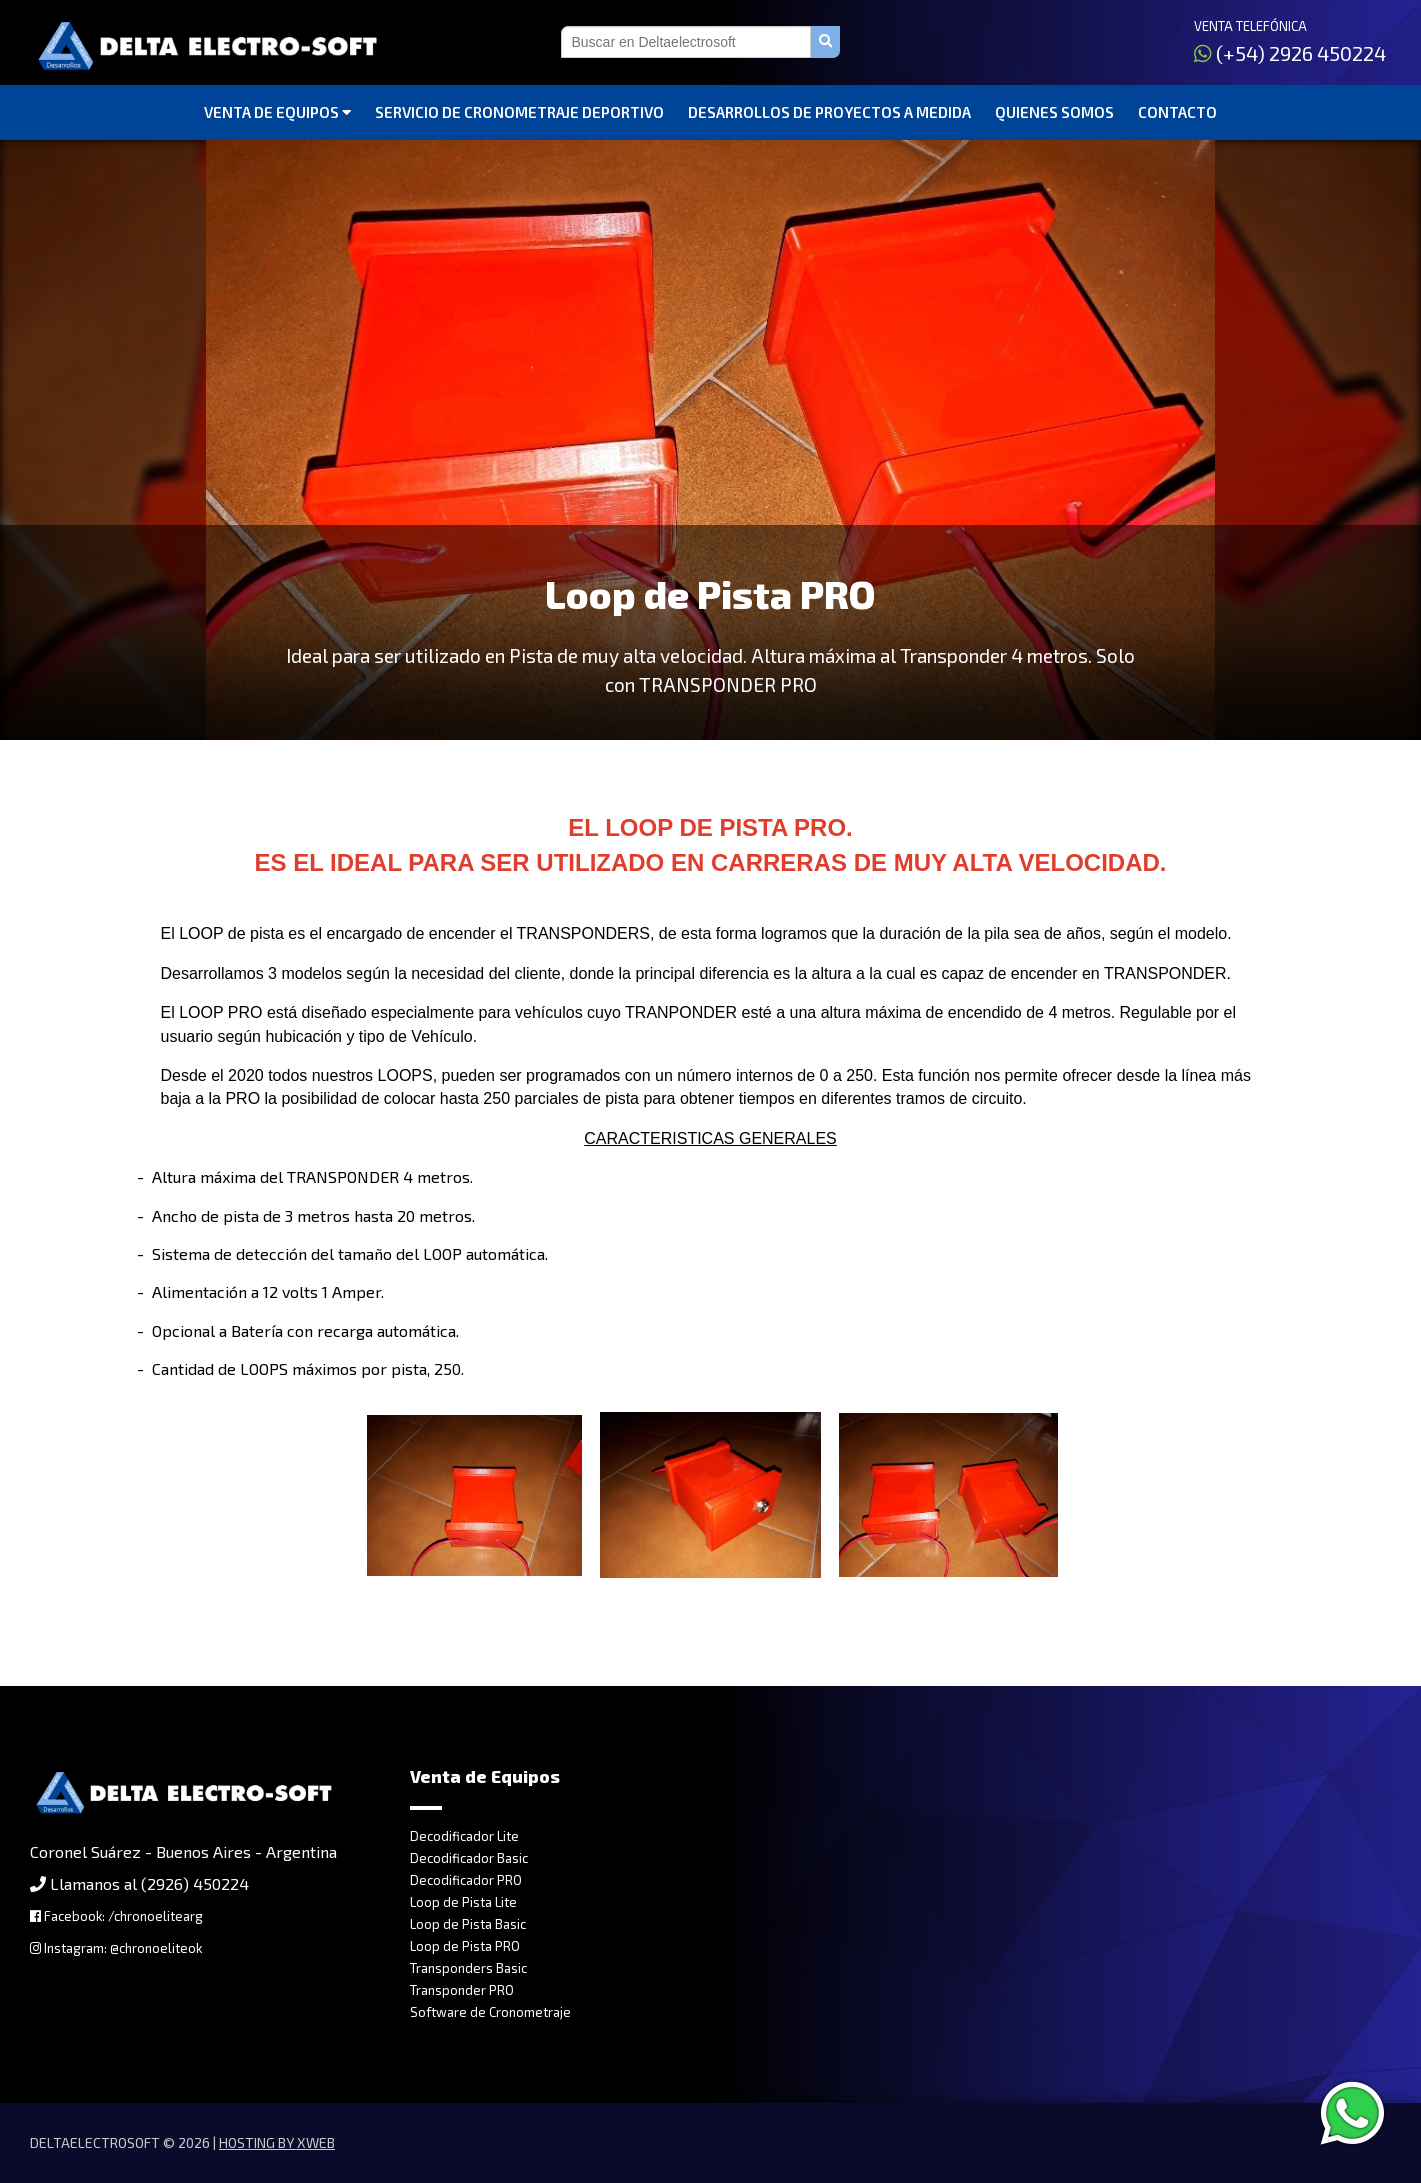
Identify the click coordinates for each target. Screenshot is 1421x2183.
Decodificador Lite (464, 1836)
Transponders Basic (468, 1968)
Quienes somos (1054, 112)
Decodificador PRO (466, 1880)
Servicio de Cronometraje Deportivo (519, 112)
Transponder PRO (462, 1990)
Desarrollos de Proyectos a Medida (829, 112)
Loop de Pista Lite (463, 1902)
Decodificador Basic (469, 1858)
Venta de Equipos (277, 112)
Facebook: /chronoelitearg (116, 1916)
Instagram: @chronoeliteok (116, 1948)
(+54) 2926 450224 (1290, 53)
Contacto (1177, 112)
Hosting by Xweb (277, 2142)
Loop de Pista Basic (468, 1924)
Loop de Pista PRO (465, 1946)
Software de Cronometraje (490, 2012)
